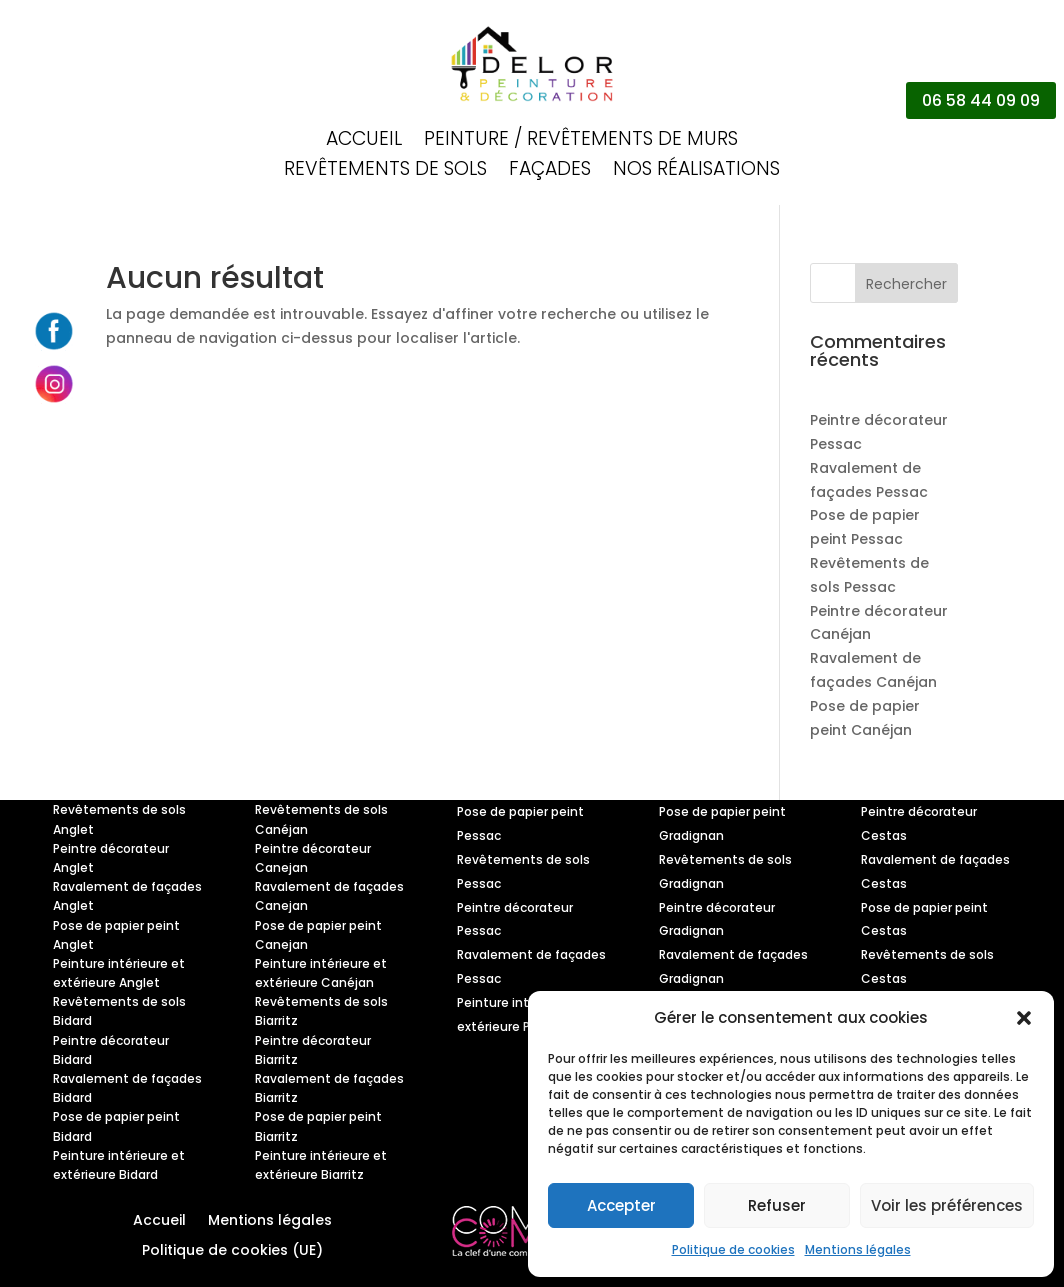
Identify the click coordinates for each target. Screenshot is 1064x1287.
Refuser (777, 1205)
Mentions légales (858, 1249)
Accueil (364, 142)
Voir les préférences (947, 1205)
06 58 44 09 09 (981, 100)
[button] (1024, 1018)
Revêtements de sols (385, 172)
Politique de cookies (733, 1249)
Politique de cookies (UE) (232, 1251)
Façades (550, 172)
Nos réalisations (696, 172)
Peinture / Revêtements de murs (581, 142)
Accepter (621, 1205)
